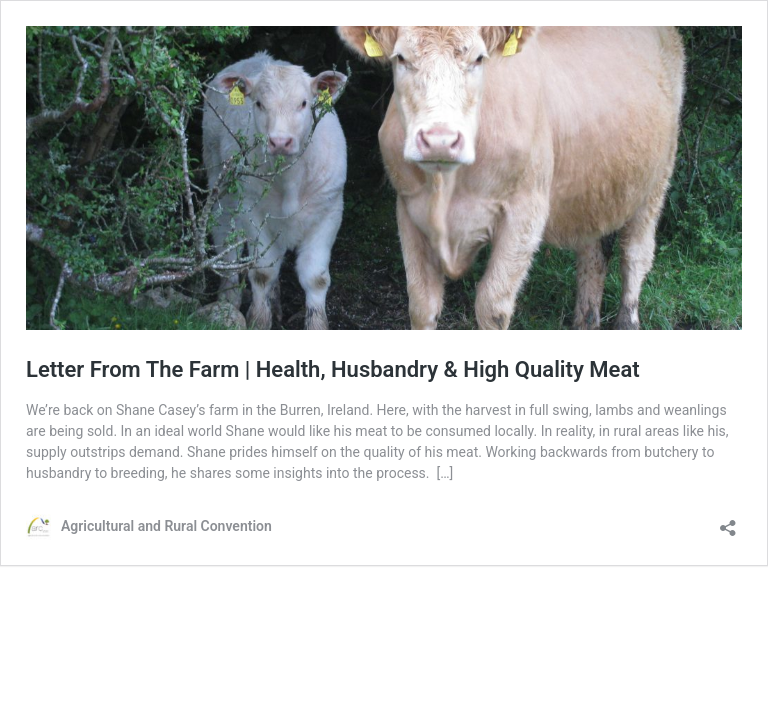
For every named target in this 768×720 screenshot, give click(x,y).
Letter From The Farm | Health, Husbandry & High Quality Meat (333, 369)
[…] (444, 473)
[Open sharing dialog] (728, 521)
